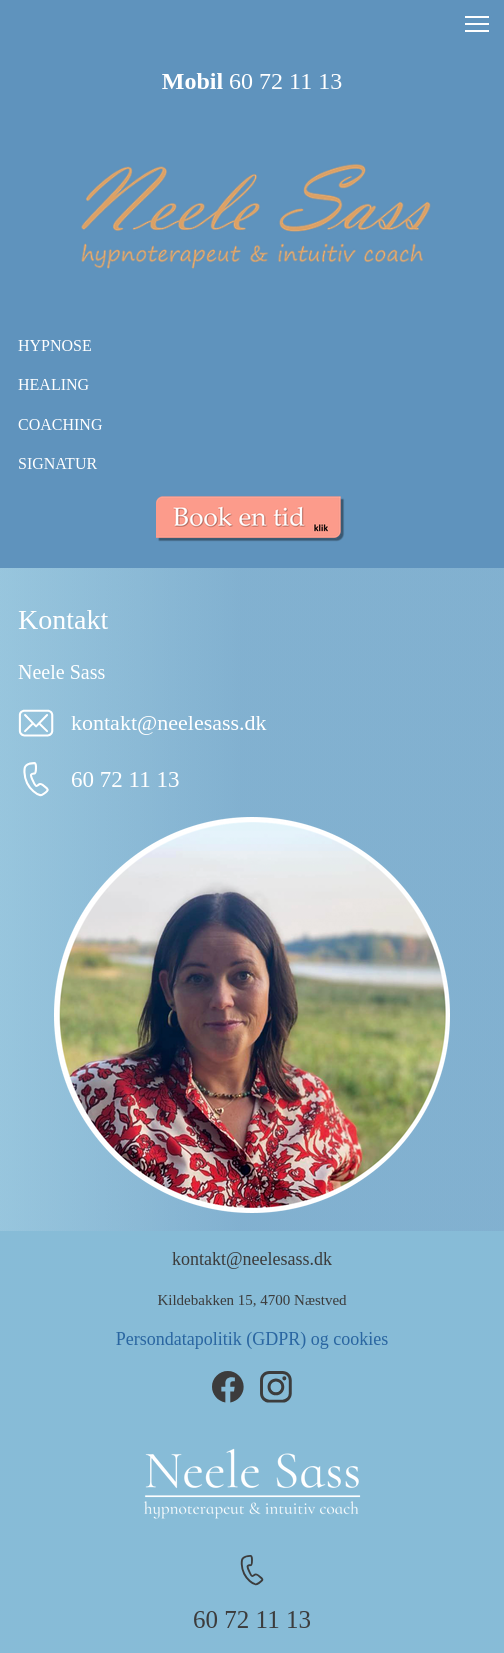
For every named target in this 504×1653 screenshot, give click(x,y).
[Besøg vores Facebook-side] (228, 1387)
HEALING (53, 384)
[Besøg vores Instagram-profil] (276, 1387)
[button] (477, 24)
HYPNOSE (55, 345)
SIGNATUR (57, 463)
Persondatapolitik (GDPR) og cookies (252, 1339)
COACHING (60, 424)
